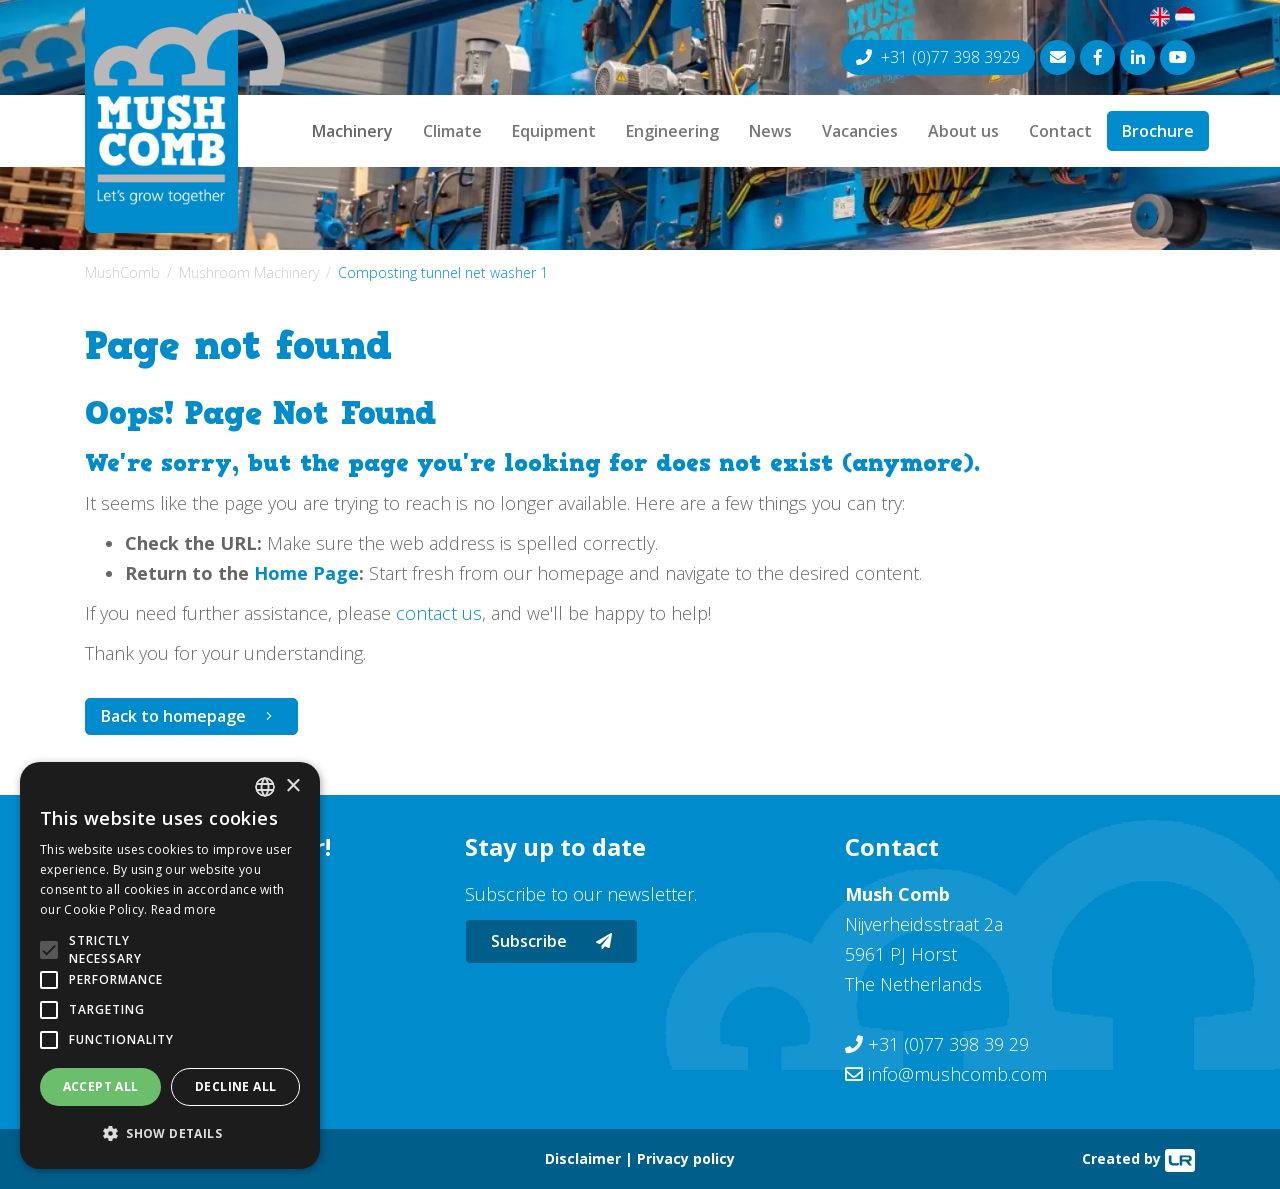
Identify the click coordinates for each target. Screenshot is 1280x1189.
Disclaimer (583, 1158)
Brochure (1158, 131)
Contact (1060, 131)
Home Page (306, 573)
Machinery (352, 131)
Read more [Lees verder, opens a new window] (184, 909)
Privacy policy (686, 1158)
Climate (452, 131)
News (770, 131)
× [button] (292, 786)
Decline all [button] (235, 1086)
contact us (439, 613)
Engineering (672, 131)
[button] (170, 1134)
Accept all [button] (101, 1086)
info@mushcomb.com (957, 1074)
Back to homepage (173, 716)
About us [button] (963, 131)
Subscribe (551, 941)
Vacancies (860, 131)
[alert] (170, 965)
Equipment (554, 131)
